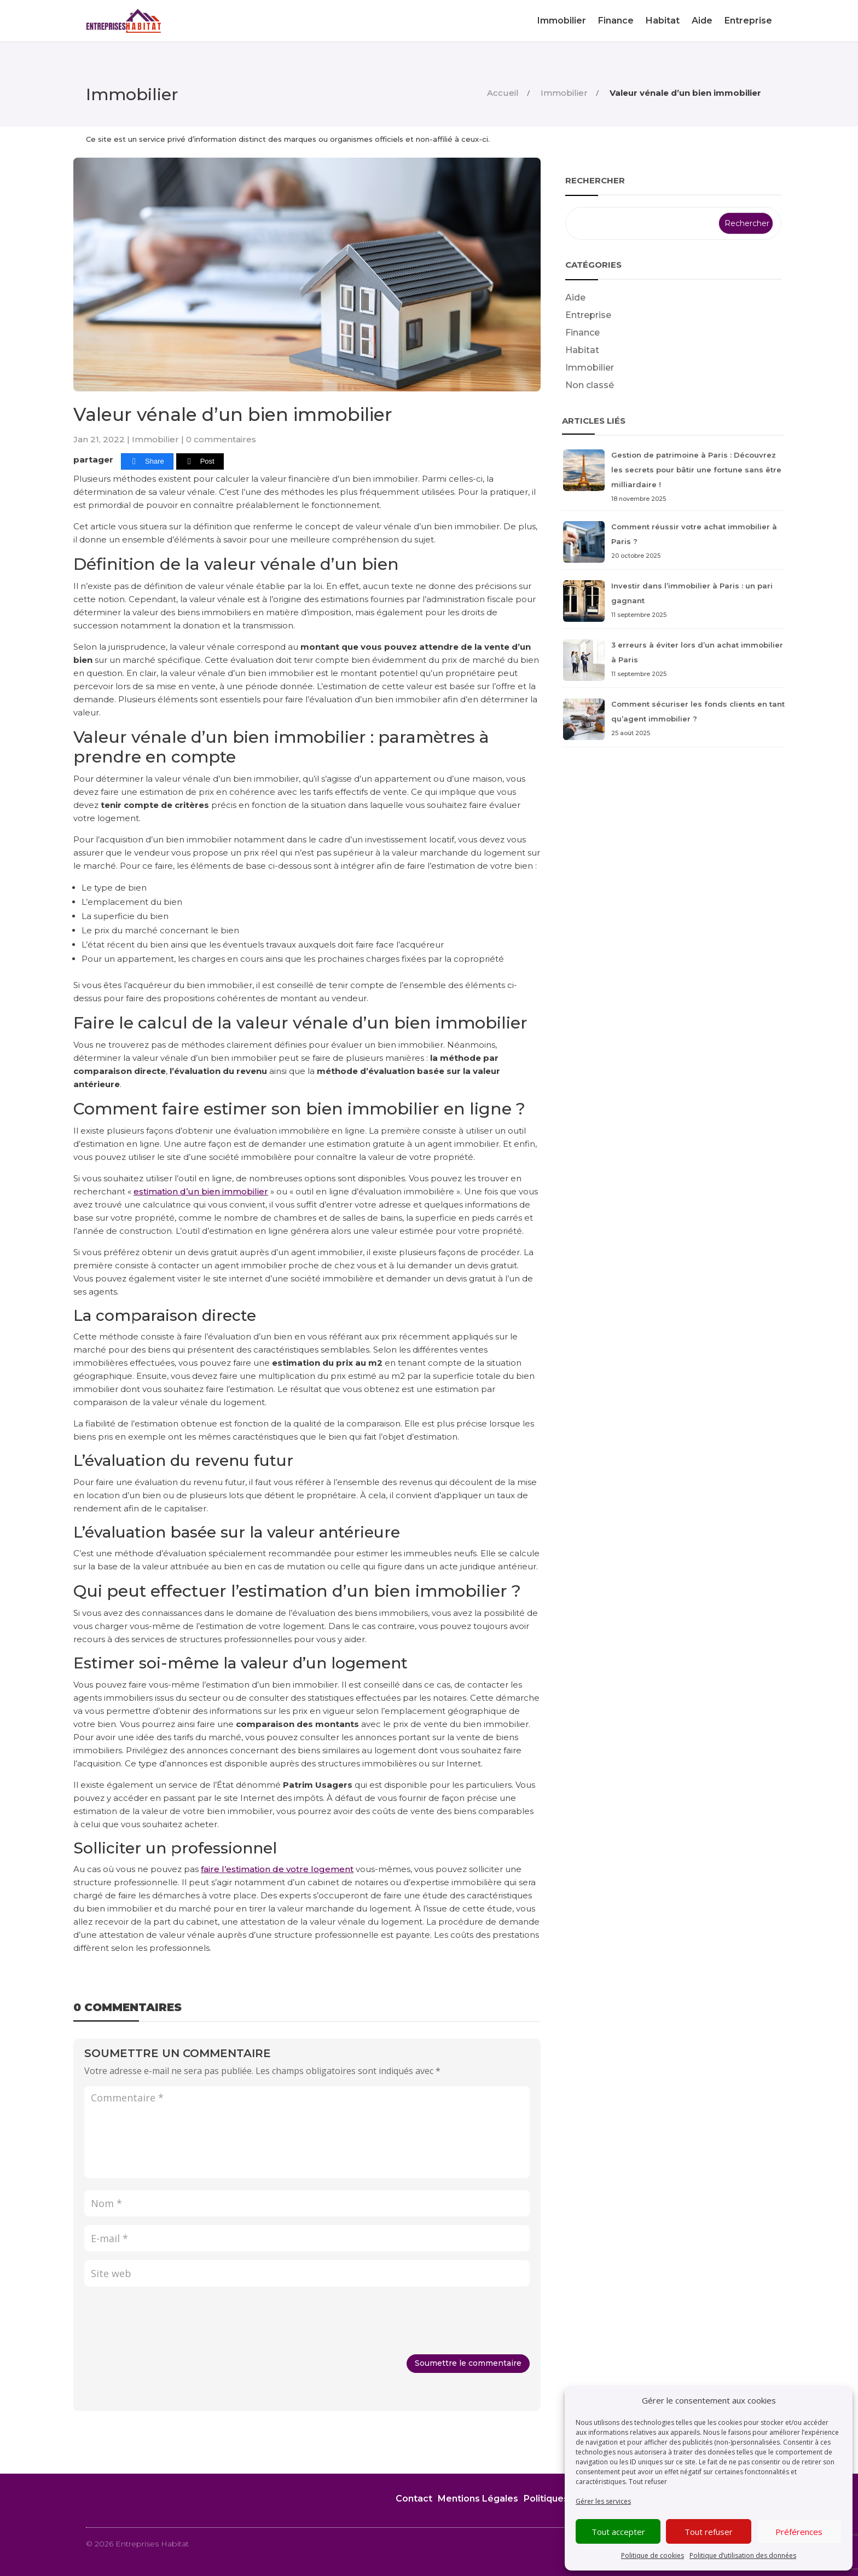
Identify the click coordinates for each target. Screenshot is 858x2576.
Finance (616, 20)
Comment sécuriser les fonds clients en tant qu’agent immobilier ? (673, 720)
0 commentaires (221, 439)
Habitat (663, 20)
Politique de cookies (652, 2555)
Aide (702, 20)
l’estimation (247, 1869)
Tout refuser (648, 2481)
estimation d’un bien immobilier (201, 1191)
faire (211, 1869)
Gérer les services (603, 2501)
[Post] (200, 462)
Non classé (589, 385)
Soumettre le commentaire (468, 2363)
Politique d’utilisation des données (742, 2555)
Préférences (798, 2531)
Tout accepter (618, 2531)
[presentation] (167, 2322)
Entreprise (748, 20)
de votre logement (313, 1869)
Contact (414, 2498)
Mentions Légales (478, 2498)
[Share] (147, 462)
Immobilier (561, 20)
